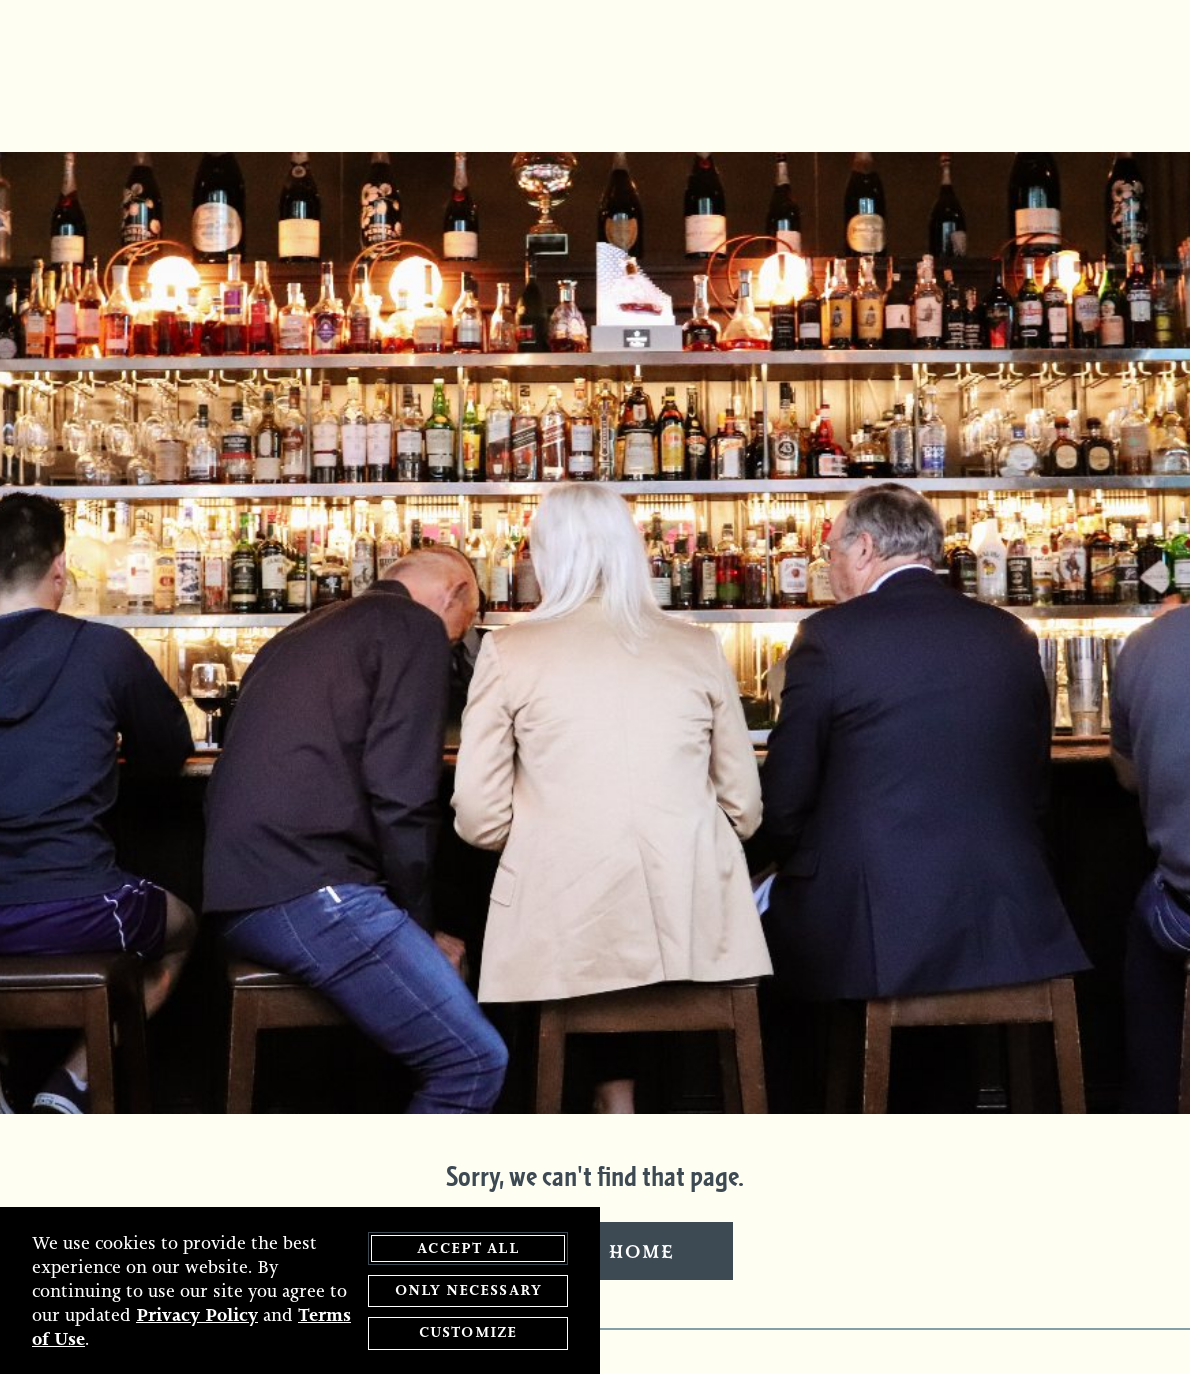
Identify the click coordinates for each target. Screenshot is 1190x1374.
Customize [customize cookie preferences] (468, 1333)
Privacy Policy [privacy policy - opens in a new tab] (197, 1315)
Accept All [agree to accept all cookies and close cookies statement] (468, 1248)
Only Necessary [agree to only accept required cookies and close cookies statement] (468, 1290)
